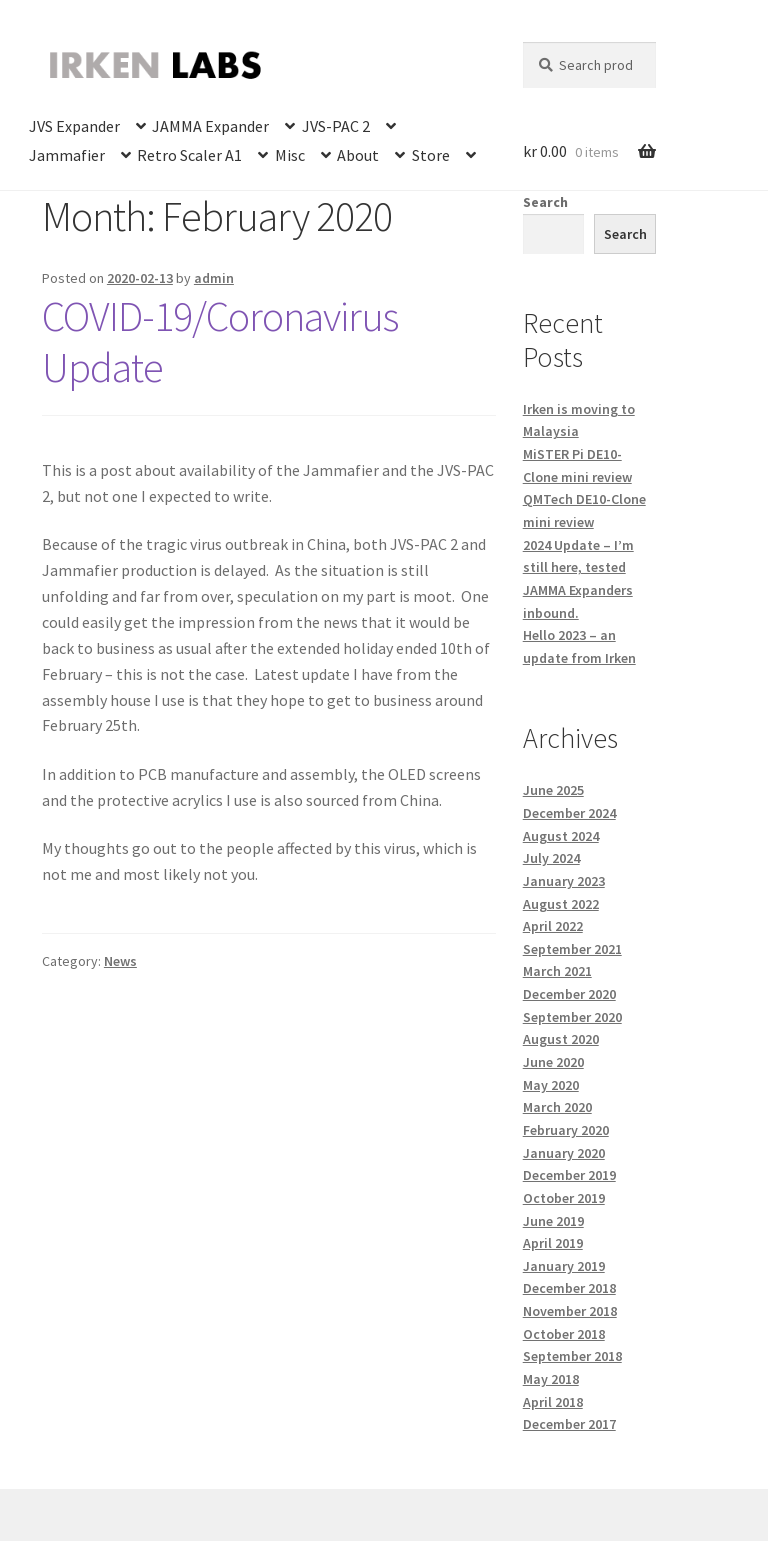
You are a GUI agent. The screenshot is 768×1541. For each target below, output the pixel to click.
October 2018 (564, 1334)
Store (431, 155)
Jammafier (67, 155)
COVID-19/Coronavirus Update (220, 341)
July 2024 (551, 858)
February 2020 (566, 1130)
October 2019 (564, 1198)
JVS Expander (74, 126)
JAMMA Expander (210, 126)
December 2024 (569, 813)
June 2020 (553, 1062)
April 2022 (553, 926)
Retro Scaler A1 (189, 155)
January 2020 (564, 1153)
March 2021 (557, 971)
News (120, 961)
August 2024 (561, 836)
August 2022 (561, 904)
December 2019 (569, 1175)
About (358, 155)
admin (214, 278)
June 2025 (553, 790)
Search (545, 202)
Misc (290, 155)
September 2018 (572, 1356)
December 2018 (569, 1288)
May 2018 (551, 1379)
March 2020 (557, 1107)
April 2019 (553, 1243)
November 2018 (570, 1311)
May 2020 (551, 1085)
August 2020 (561, 1039)
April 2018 (553, 1402)
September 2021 (572, 949)
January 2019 (564, 1266)
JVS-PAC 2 (336, 126)
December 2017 (569, 1424)
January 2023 (564, 881)
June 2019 (553, 1221)
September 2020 (572, 1017)
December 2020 (569, 994)
